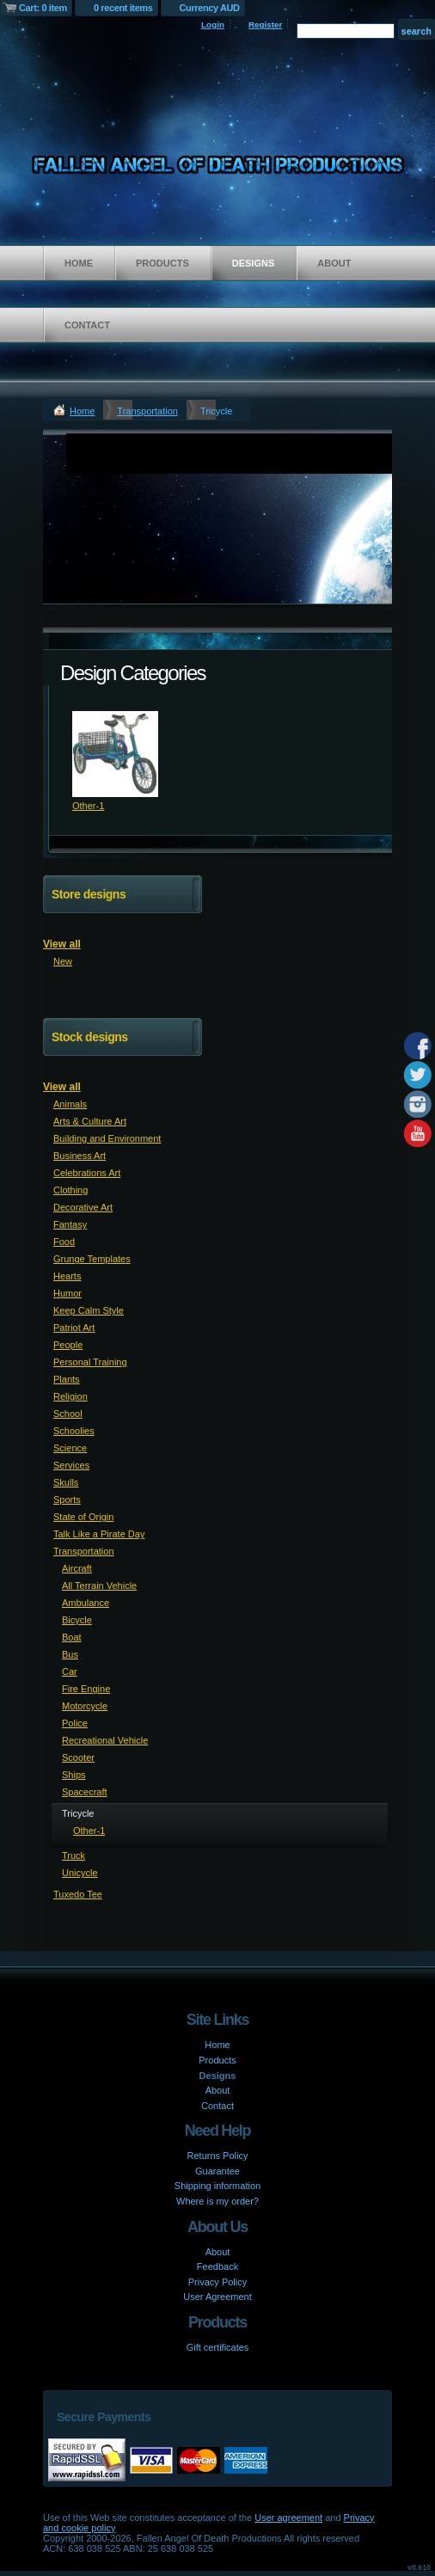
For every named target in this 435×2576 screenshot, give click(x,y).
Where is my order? (217, 2201)
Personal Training (90, 1362)
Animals (70, 1104)
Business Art (79, 1155)
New (62, 961)
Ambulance (85, 1603)
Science (70, 1448)
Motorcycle (84, 1706)
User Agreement (217, 2296)
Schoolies (74, 1431)
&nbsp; (115, 754)
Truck (73, 1855)
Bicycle (77, 1620)
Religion (70, 1396)
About (334, 263)
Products (162, 263)
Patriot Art (74, 1327)
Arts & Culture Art (89, 1121)
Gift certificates (218, 2347)
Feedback (217, 2266)
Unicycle (80, 1873)
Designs (253, 263)
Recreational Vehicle (105, 1740)
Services (71, 1465)
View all (62, 944)
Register (265, 24)
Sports (67, 1499)
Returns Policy (217, 2155)
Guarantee (217, 2171)
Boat (72, 1637)
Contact (87, 325)
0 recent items (123, 8)
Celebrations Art (86, 1173)
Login (212, 24)
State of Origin (83, 1517)
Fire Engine (86, 1689)
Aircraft (77, 1568)
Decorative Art (83, 1207)
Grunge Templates (92, 1259)
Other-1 (88, 805)
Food (64, 1241)
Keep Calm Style (88, 1310)
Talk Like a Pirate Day (98, 1534)
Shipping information (217, 2185)
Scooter (78, 1757)
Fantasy (70, 1224)
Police (75, 1723)
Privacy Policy (217, 2282)
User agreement (288, 2517)
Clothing (70, 1190)
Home (78, 263)
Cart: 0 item (43, 8)
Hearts (67, 1276)
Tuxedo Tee (77, 1894)
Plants (66, 1379)
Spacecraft (84, 1792)
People (68, 1345)
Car (69, 1671)
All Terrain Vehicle (99, 1585)
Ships (74, 1774)
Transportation (147, 411)
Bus (70, 1654)
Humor (67, 1293)
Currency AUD (210, 8)
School (68, 1413)
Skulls (65, 1482)
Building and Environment (107, 1138)
